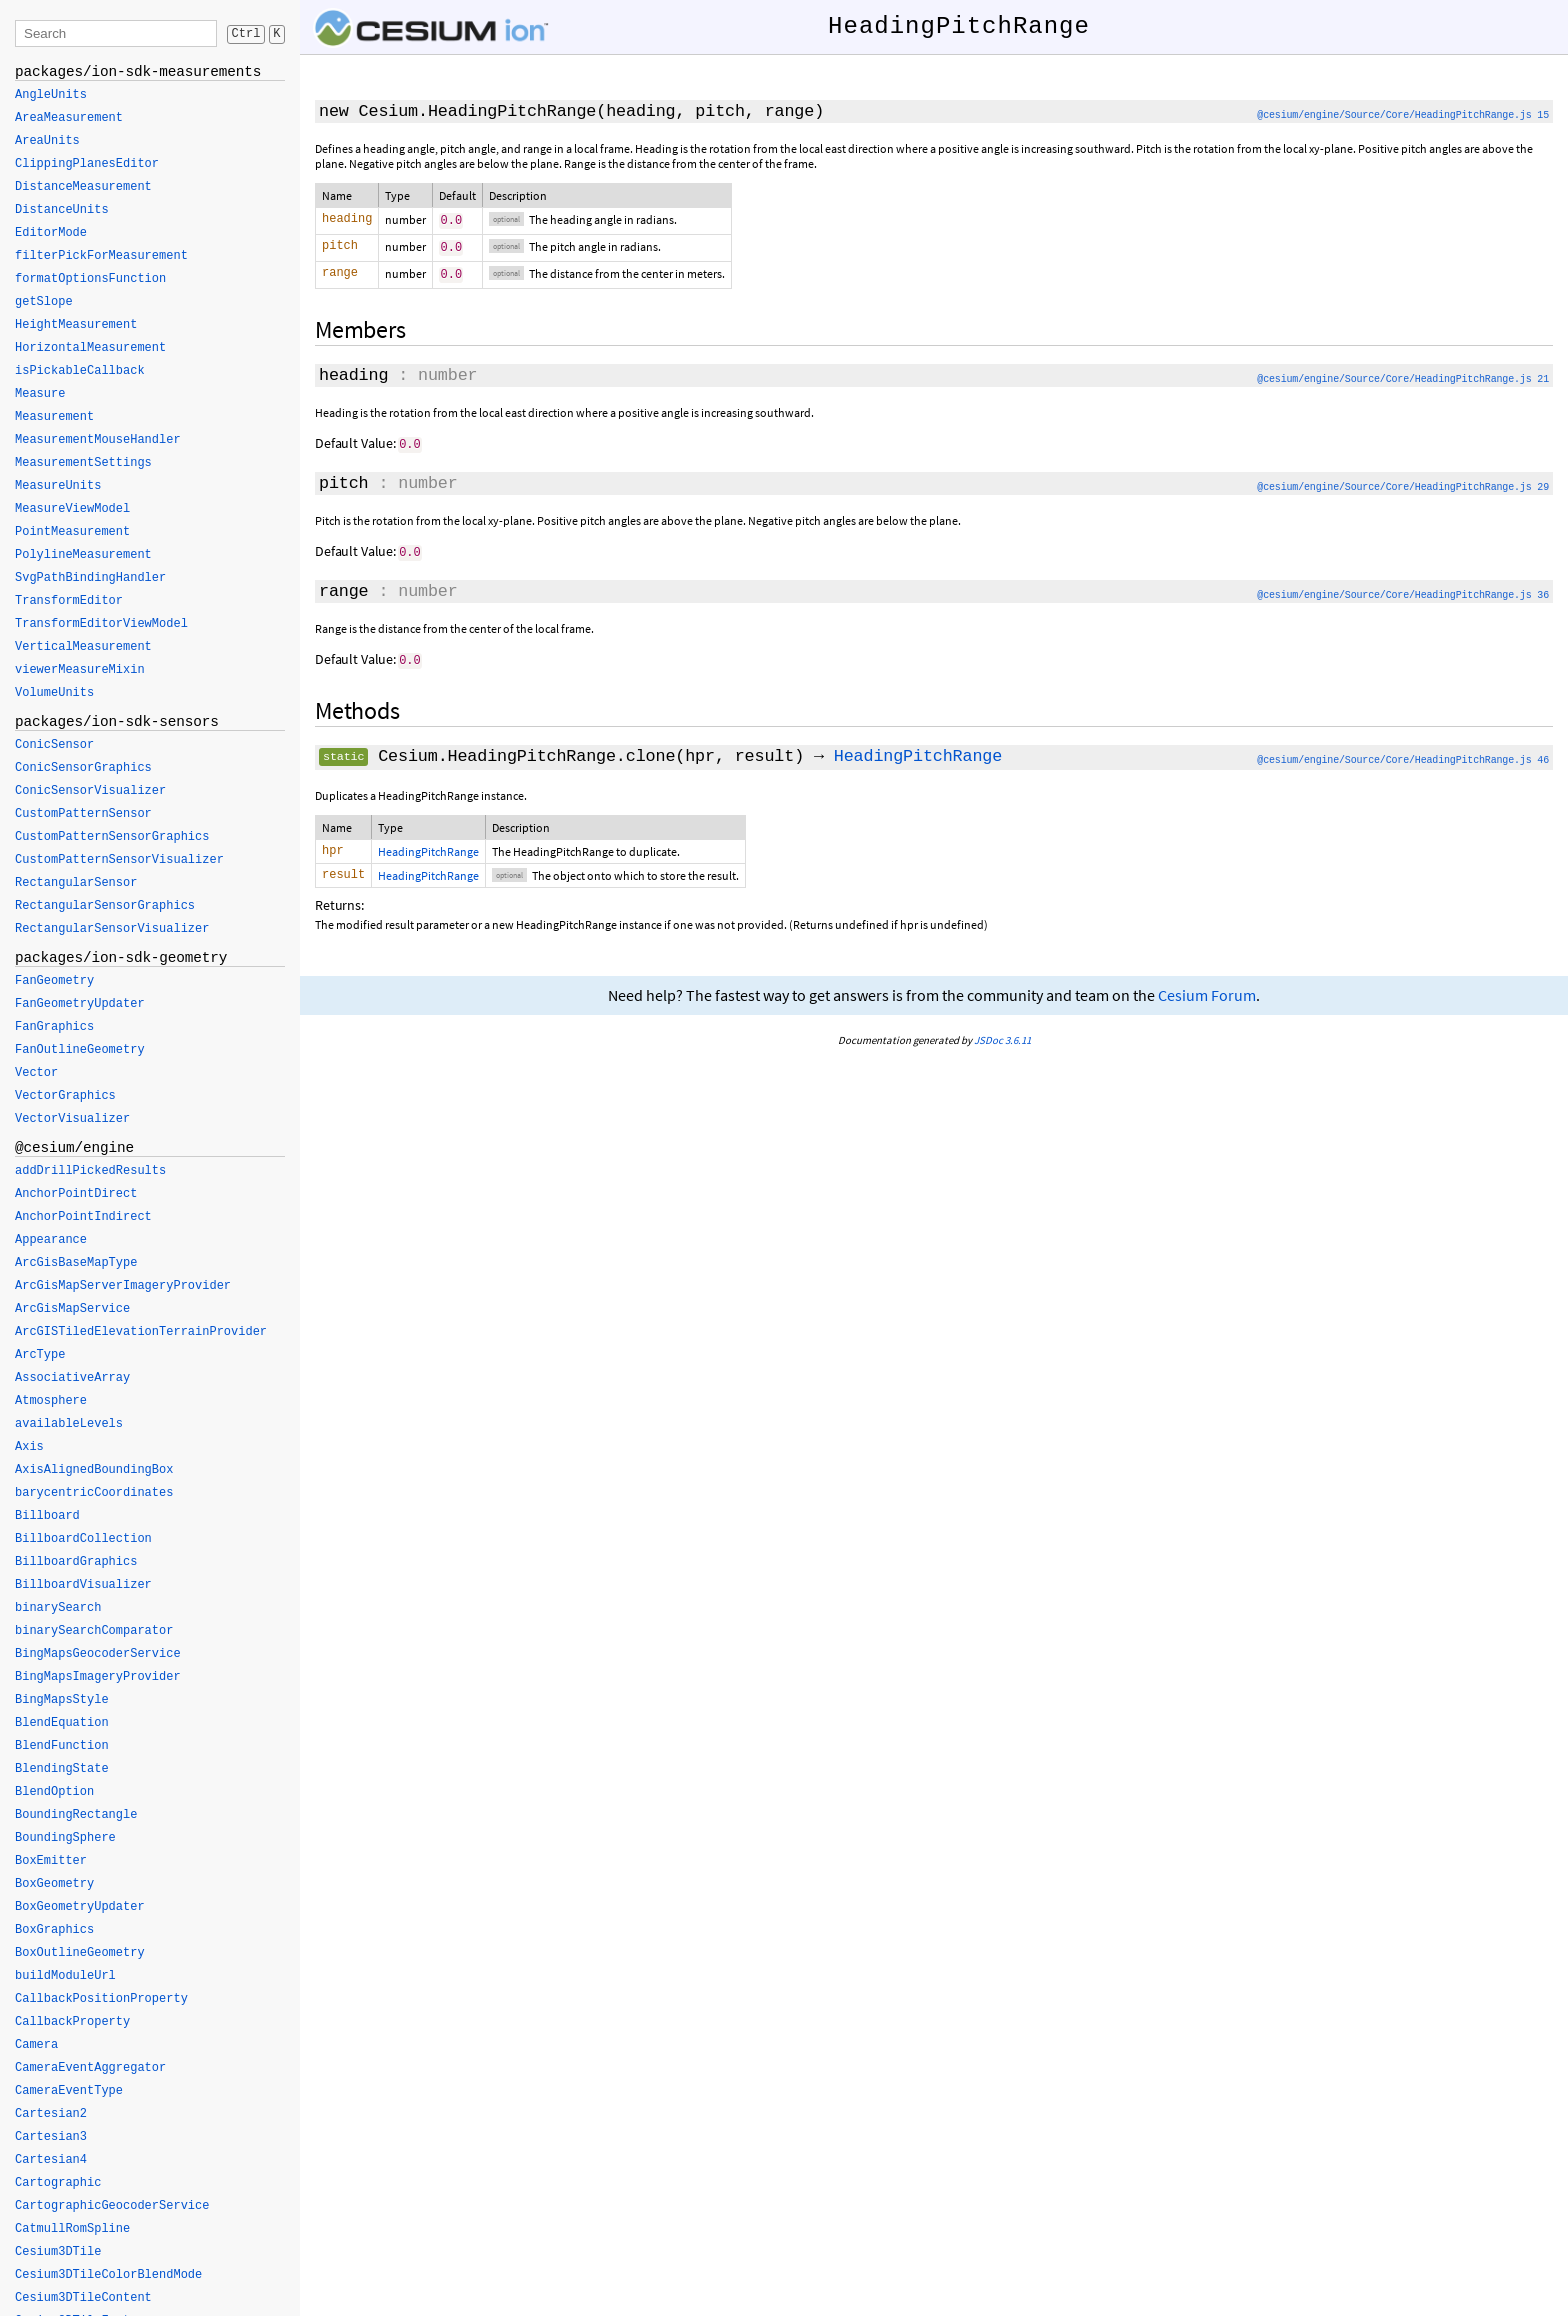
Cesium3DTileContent (83, 2298)
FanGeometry (54, 981)
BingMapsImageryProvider (98, 1677)
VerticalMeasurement (83, 647)
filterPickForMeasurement (101, 256)
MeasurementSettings (83, 463)
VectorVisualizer (72, 1119)
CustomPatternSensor (83, 814)
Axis (29, 1447)
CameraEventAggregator (90, 2068)
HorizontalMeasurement (90, 348)
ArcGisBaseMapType (76, 1263)
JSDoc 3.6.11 (1002, 1041)
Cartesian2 (51, 2114)
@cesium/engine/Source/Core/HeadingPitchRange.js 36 (1403, 593)
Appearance (51, 1240)
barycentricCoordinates (94, 1493)
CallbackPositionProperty (101, 1999)
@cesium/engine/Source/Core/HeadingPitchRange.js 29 (1403, 486)
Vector (36, 1073)
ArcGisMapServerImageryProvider (123, 1286)
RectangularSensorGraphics (105, 906)
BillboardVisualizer (83, 1585)
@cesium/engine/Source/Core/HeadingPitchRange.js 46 (1403, 757)
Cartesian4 (51, 2160)
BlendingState (62, 1769)
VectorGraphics (65, 1096)
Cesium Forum (1207, 996)
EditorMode (51, 233)
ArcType (40, 1355)
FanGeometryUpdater (80, 1004)
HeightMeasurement (76, 325)
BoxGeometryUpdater (80, 1907)
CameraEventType (69, 2091)
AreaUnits (47, 141)
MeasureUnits (58, 486)
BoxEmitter (51, 1861)
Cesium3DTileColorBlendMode (108, 2275)
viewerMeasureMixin (80, 670)
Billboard (47, 1516)
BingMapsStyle (62, 1700)
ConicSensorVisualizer (90, 791)
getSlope (44, 302)
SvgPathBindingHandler (90, 578)
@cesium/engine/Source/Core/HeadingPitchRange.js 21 (1403, 379)
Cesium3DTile (58, 2252)
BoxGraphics (54, 1930)
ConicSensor (54, 745)
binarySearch (58, 1608)
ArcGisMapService (72, 1309)
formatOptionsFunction (90, 279)
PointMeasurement (72, 532)
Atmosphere (51, 1401)
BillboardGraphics (76, 1562)
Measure (40, 394)
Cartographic (58, 2183)
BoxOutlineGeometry (80, 1953)
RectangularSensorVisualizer (112, 929)
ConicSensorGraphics (83, 768)
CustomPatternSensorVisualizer (119, 860)
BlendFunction (62, 1746)
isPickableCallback (80, 371)
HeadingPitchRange (918, 753)
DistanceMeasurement (83, 187)
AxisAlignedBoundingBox (94, 1470)
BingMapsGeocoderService (98, 1654)
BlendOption (54, 1792)
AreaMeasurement (69, 118)
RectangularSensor (76, 883)
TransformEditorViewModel (101, 624)
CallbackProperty (72, 2022)
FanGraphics (54, 1027)
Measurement (54, 417)
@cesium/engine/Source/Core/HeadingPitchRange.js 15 (1403, 115)
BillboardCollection (83, 1539)
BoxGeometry (54, 1884)
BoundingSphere (65, 1838)
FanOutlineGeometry (80, 1050)
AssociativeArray (72, 1378)
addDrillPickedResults (90, 1171)
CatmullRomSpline (72, 2229)
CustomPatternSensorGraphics (112, 837)
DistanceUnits (62, 210)
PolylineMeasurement (83, 555)
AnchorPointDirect (76, 1194)
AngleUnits (51, 95)
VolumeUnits (54, 693)
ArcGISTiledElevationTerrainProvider (141, 1332)
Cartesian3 (51, 2137)
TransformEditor (69, 601)
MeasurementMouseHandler (98, 440)
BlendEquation (62, 1723)
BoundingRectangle (76, 1815)
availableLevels (69, 1424)
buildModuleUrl (65, 1976)
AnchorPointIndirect (83, 1217)
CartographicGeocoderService (112, 2206)
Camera (36, 2045)
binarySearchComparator (94, 1631)
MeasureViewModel (72, 509)
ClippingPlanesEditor (87, 164)
